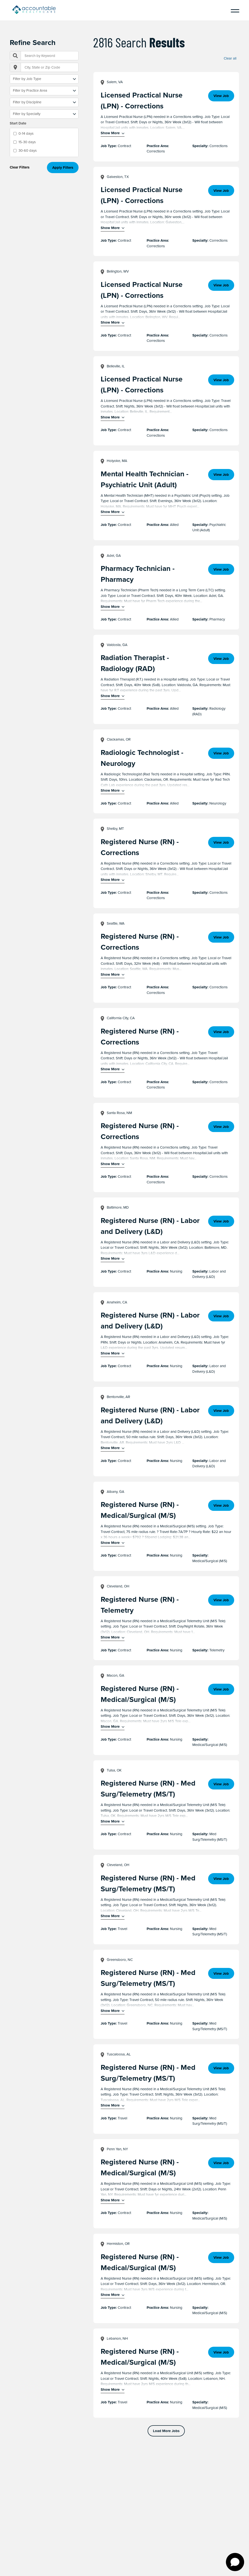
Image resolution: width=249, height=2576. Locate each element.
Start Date (18, 123)
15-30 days (27, 142)
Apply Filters (62, 167)
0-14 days (26, 133)
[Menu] (233, 10)
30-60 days (27, 150)
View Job (221, 95)
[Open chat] (235, 2562)
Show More (110, 133)
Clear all (230, 58)
